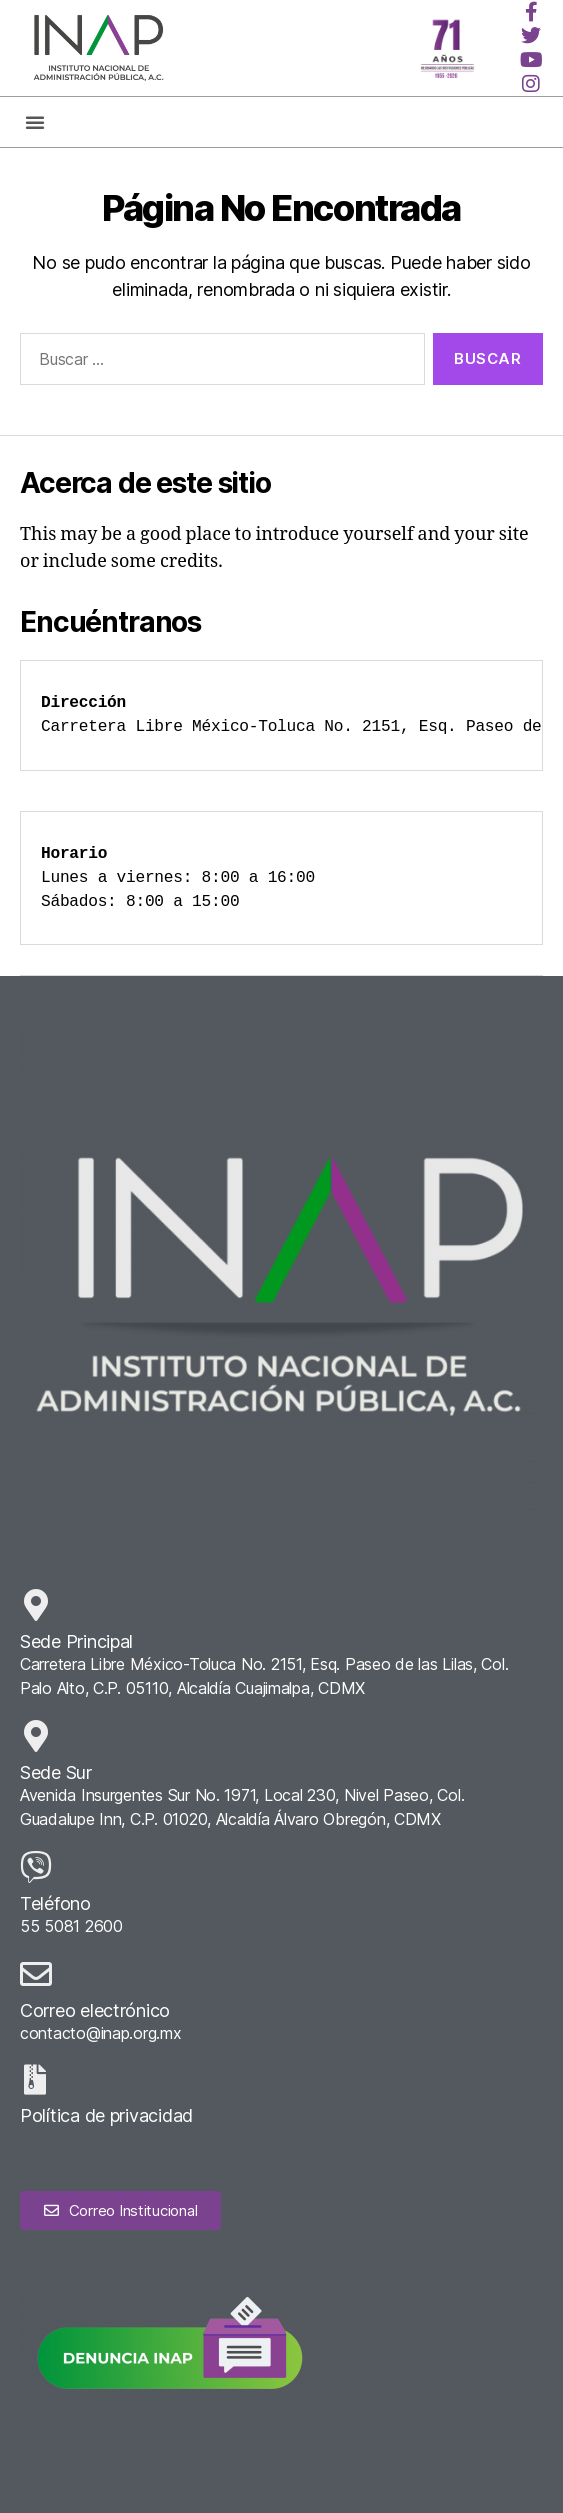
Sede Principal (76, 1641)
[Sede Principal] (36, 1605)
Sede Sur (56, 1772)
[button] (35, 122)
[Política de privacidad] (35, 2080)
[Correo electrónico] (36, 1974)
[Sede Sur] (36, 1736)
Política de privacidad (106, 2115)
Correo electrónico (95, 2010)
